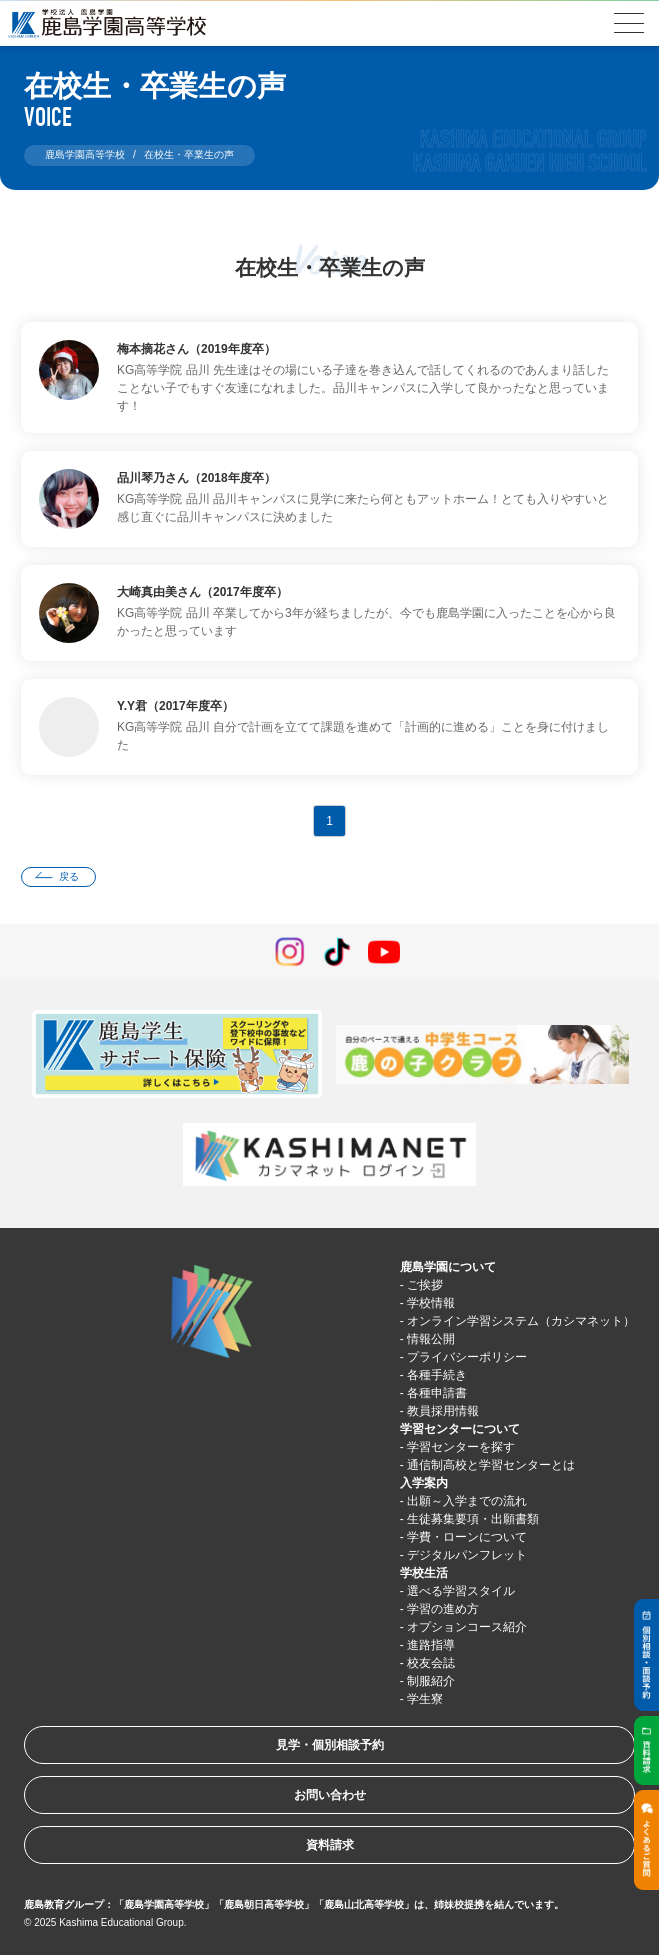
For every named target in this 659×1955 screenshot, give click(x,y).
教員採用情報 (443, 1411)
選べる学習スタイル (461, 1591)
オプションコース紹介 (467, 1627)
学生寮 (425, 1699)
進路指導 (431, 1645)
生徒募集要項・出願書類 (473, 1519)
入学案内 (424, 1483)
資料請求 (330, 1845)
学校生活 (424, 1573)
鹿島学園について (448, 1267)
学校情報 (431, 1303)
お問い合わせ (330, 1795)
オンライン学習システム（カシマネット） (521, 1321)
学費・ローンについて (467, 1537)
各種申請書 (437, 1393)
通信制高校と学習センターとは (491, 1465)
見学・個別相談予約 (330, 1745)
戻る (69, 876)
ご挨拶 (425, 1285)
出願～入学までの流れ (467, 1501)
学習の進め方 (443, 1609)
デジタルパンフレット (467, 1555)
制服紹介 (431, 1681)
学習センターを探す (461, 1447)
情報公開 (431, 1339)
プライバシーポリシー (467, 1357)
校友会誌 (431, 1663)
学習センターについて (460, 1429)
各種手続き (437, 1375)
